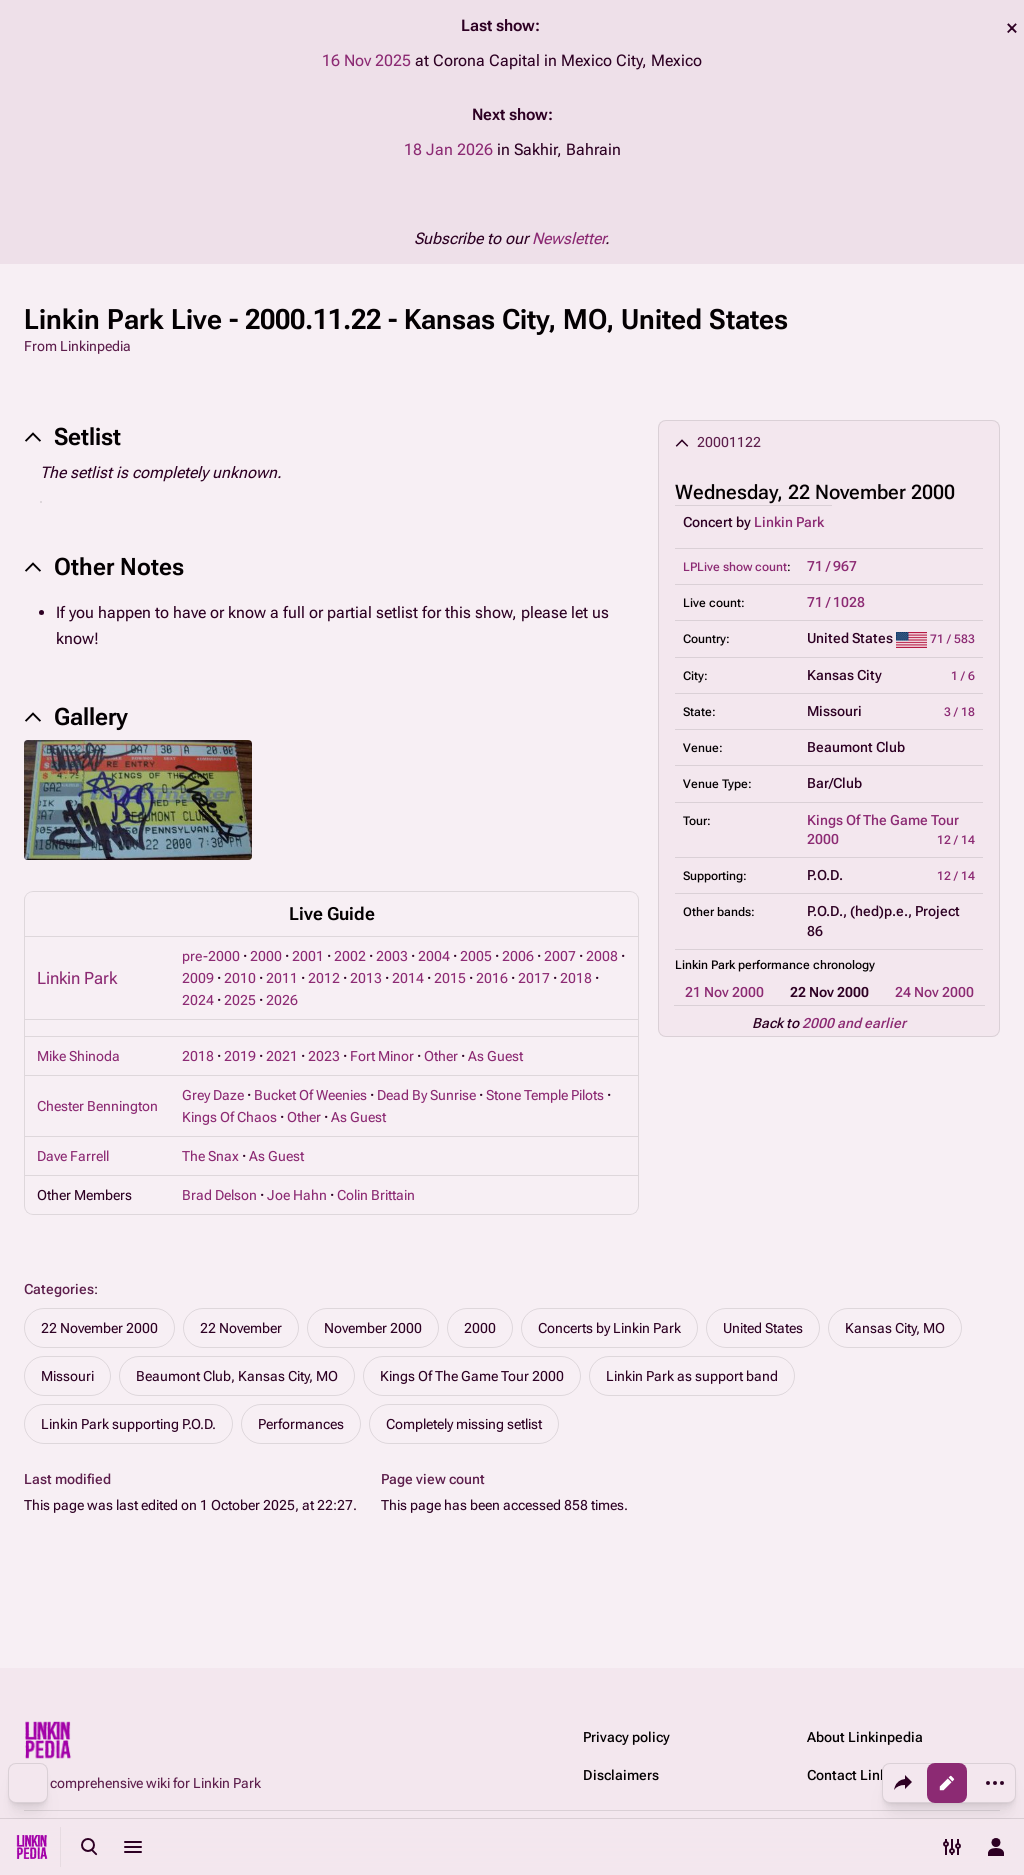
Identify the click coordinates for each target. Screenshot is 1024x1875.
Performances (301, 1424)
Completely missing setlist (464, 1424)
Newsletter (568, 238)
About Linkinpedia (865, 1737)
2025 (240, 1000)
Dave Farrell (73, 1156)
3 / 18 (959, 712)
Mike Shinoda (78, 1056)
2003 (392, 956)
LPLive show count (735, 567)
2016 (492, 978)
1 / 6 (963, 676)
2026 (282, 1000)
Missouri (67, 1376)
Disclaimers (621, 1775)
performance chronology (806, 965)
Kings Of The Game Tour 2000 (472, 1376)
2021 (282, 1056)
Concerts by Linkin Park (609, 1328)
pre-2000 (211, 956)
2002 (350, 956)
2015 (450, 978)
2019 (240, 1056)
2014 (408, 978)
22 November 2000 (99, 1328)
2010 (240, 978)
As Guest (495, 1056)
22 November (241, 1328)
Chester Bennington (97, 1106)
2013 (366, 978)
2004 (434, 956)
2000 (266, 956)
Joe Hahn (297, 1195)
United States (763, 1328)
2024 (198, 1000)
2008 (602, 956)
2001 (308, 956)
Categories (59, 1289)
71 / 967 (832, 566)
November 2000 (373, 1328)
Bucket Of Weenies (310, 1095)
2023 (324, 1056)
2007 (560, 956)
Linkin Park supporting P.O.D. (128, 1424)
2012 (324, 978)
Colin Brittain (376, 1195)
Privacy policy (626, 1737)
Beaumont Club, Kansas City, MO (237, 1376)
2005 (476, 956)
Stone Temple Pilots (545, 1095)
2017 (534, 978)
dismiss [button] (1012, 28)
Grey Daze (213, 1095)
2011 (282, 978)
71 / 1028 (836, 602)
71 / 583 (952, 639)
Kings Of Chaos (229, 1117)
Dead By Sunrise (426, 1095)
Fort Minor (382, 1056)
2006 (518, 956)
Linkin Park (789, 522)
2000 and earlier (854, 1023)
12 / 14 (956, 840)
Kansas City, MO (895, 1328)
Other (441, 1056)
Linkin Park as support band (692, 1376)
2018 (576, 978)
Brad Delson (219, 1195)
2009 (198, 978)
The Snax (210, 1156)
